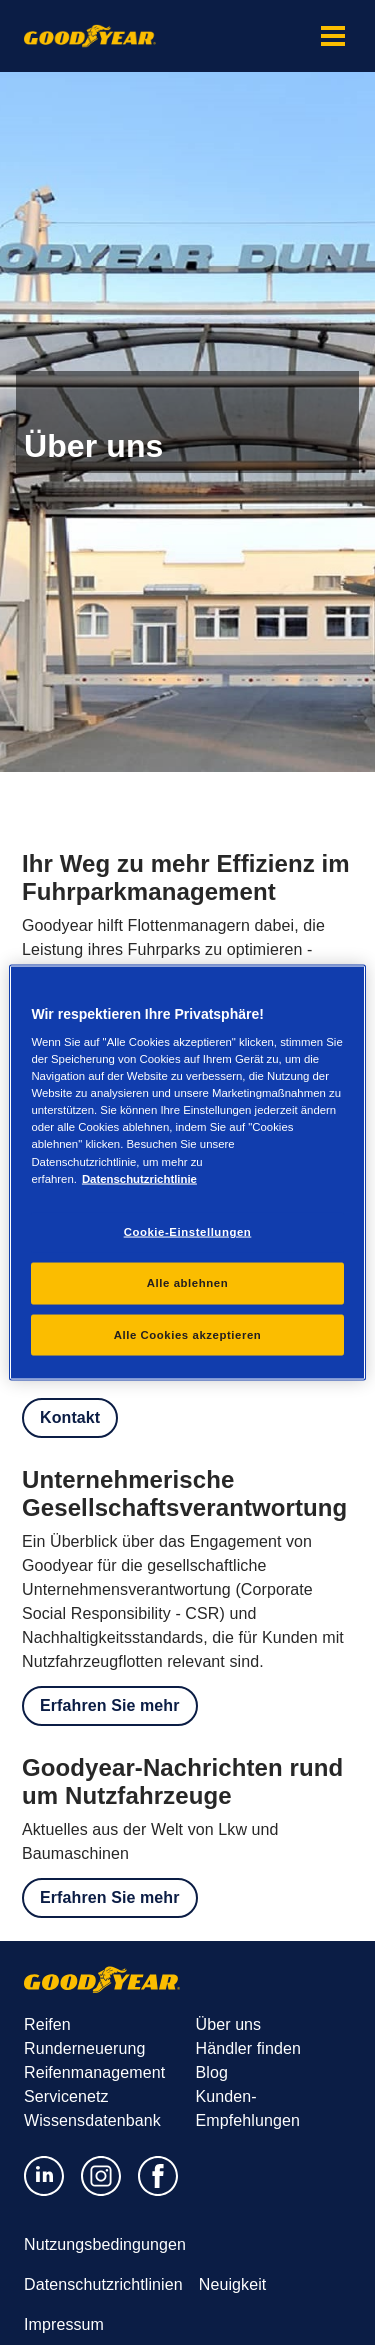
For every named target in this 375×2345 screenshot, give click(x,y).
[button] (333, 36)
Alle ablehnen (187, 1282)
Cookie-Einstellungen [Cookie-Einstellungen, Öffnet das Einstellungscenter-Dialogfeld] (188, 1231)
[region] (187, 1172)
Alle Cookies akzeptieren (188, 1334)
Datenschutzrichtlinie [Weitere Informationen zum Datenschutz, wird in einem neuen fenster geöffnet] (139, 1178)
